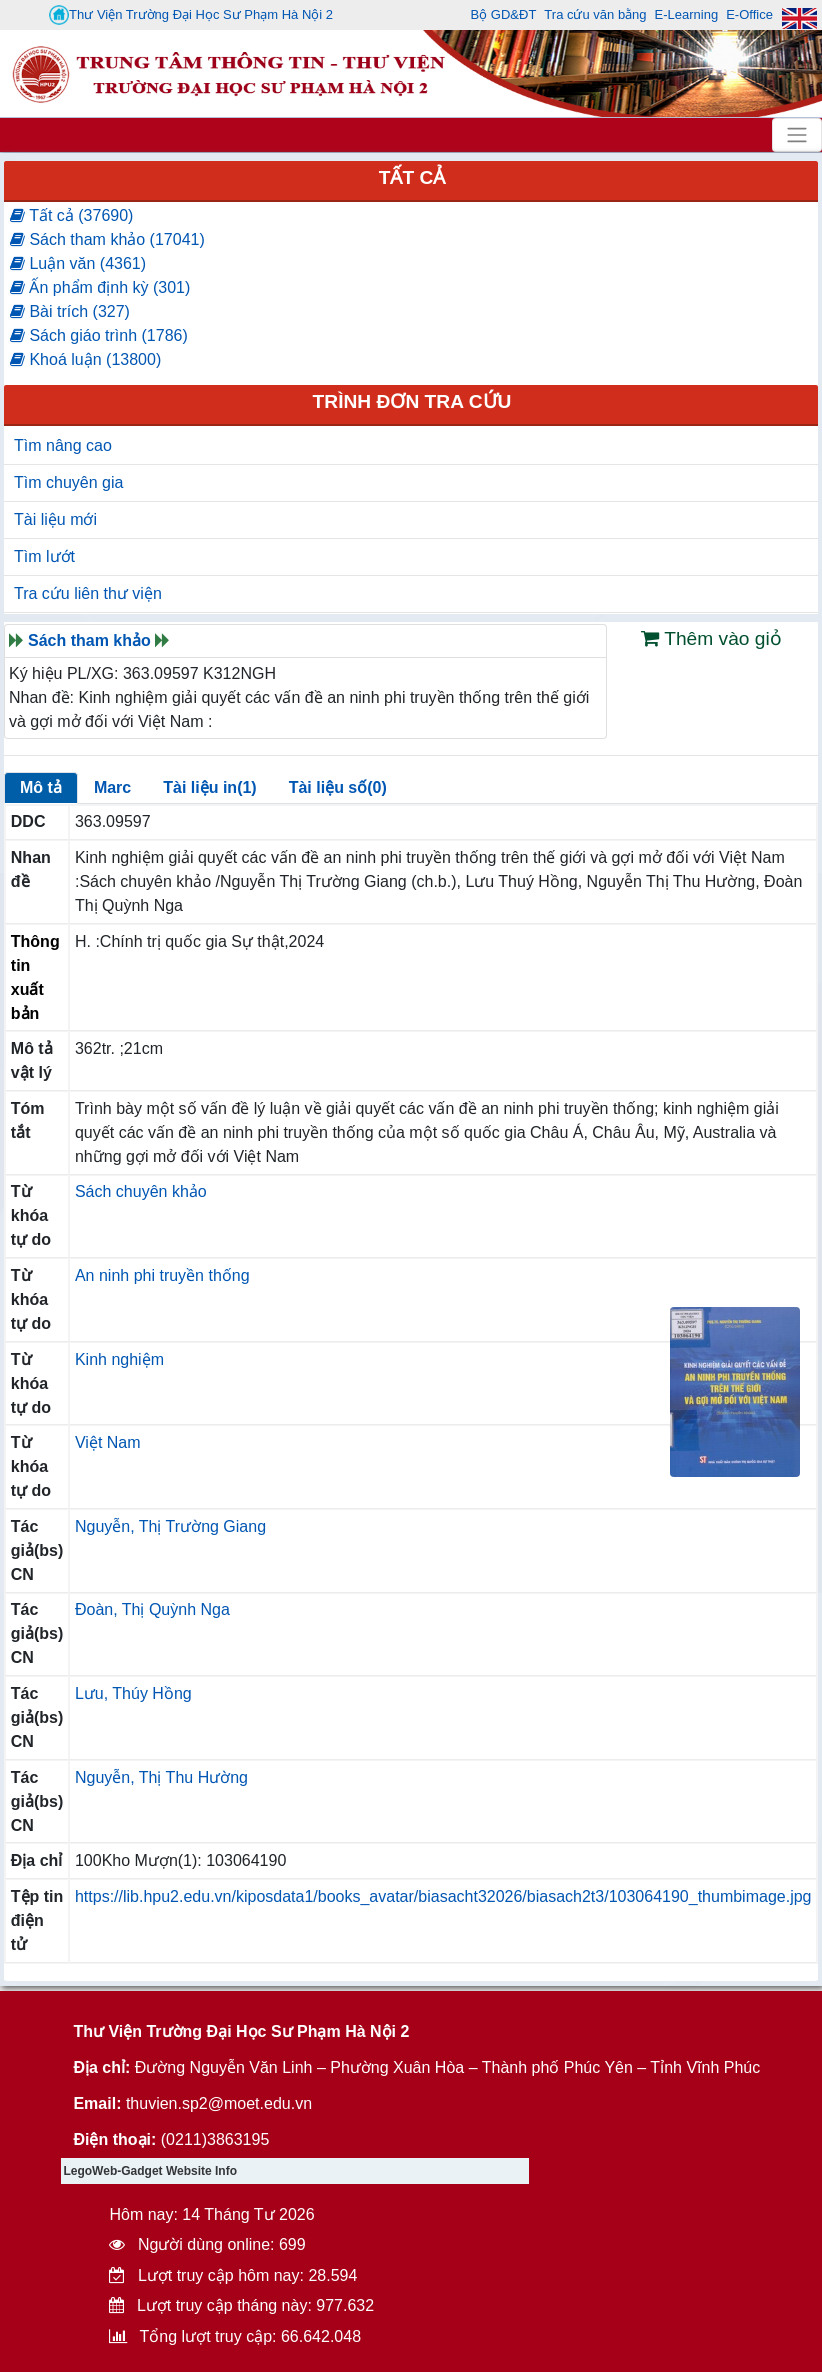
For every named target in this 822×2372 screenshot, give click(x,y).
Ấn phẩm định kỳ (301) (100, 287)
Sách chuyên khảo (141, 1191)
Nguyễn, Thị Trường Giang (170, 1526)
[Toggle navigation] (797, 135)
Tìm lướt (44, 556)
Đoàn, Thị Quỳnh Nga (152, 1609)
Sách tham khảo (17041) (107, 239)
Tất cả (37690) (71, 215)
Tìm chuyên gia (68, 482)
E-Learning (687, 14)
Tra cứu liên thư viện (88, 593)
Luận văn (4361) (78, 263)
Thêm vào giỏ (711, 638)
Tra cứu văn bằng (595, 14)
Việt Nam (108, 1442)
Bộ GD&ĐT (504, 14)
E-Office (749, 14)
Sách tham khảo (89, 640)
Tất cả (412, 177)
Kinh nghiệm (119, 1359)
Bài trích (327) (70, 311)
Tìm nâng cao (63, 445)
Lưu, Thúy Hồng (133, 1693)
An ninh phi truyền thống (162, 1275)
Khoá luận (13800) (85, 359)
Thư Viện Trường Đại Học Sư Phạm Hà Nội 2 (191, 15)
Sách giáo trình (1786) (99, 335)
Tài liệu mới (55, 519)
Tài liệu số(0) (338, 787)
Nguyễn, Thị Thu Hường (161, 1777)
